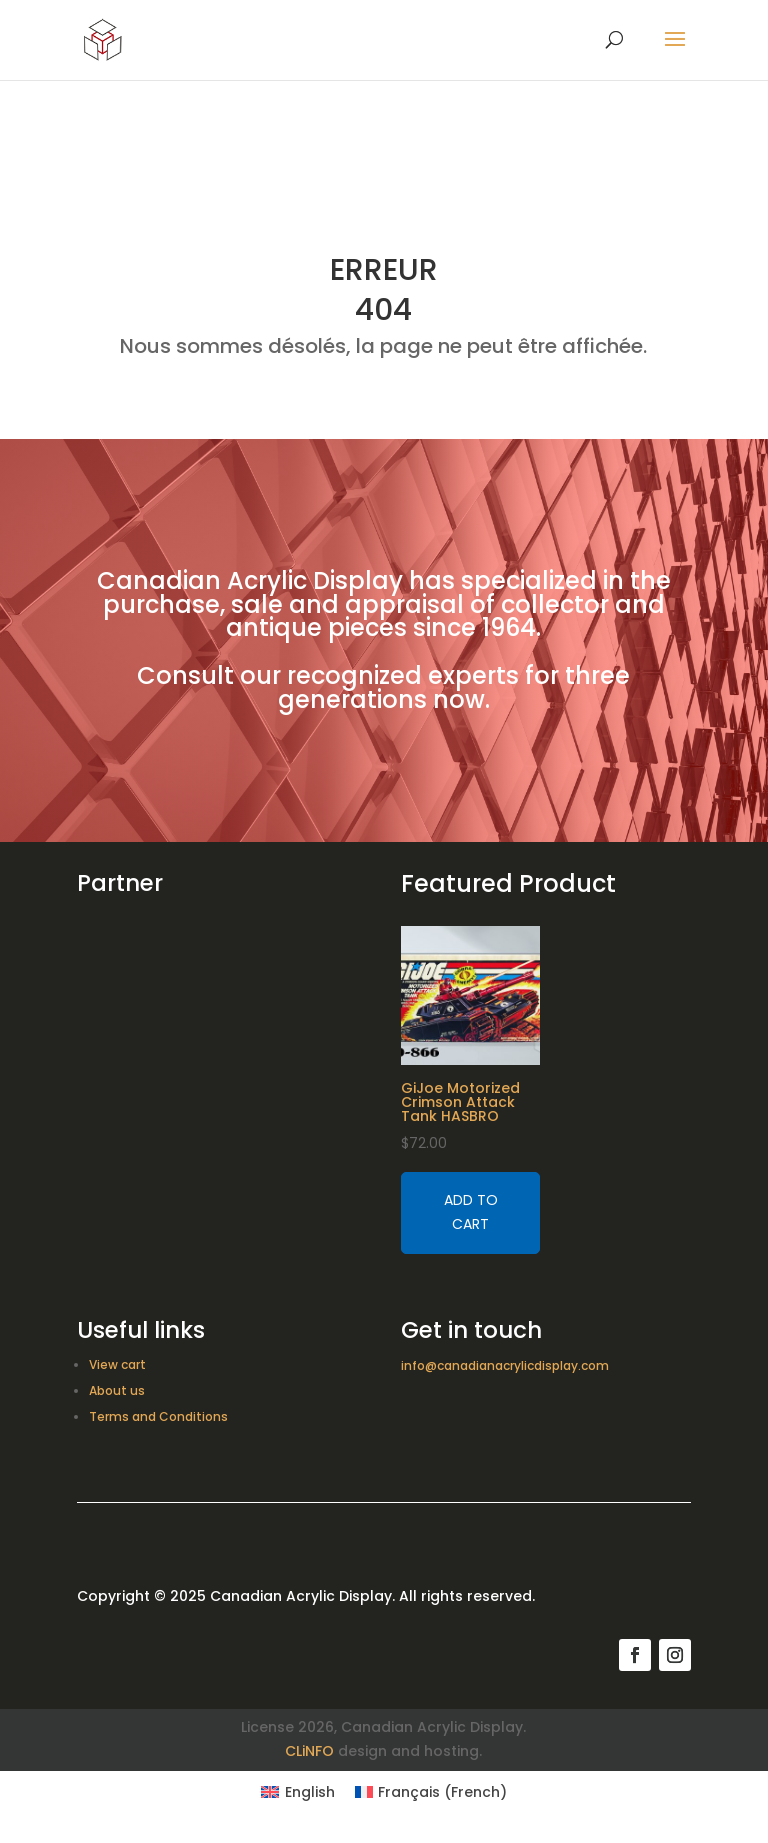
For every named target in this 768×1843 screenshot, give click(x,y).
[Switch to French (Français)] (431, 1792)
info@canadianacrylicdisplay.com (505, 1365)
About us (117, 1390)
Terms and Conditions (158, 1416)
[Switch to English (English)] (298, 1792)
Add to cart (471, 1212)
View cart (117, 1364)
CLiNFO (309, 1751)
